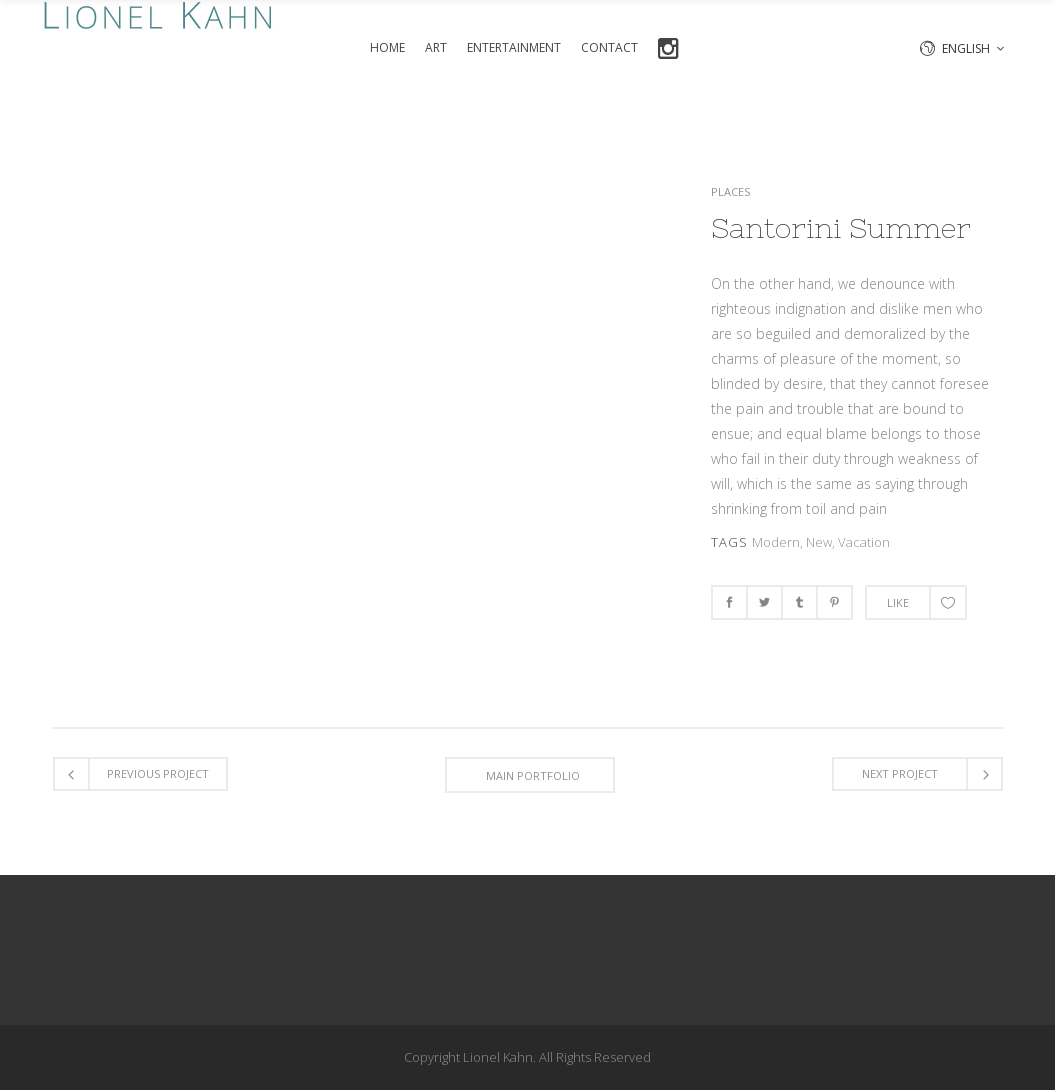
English (966, 48)
